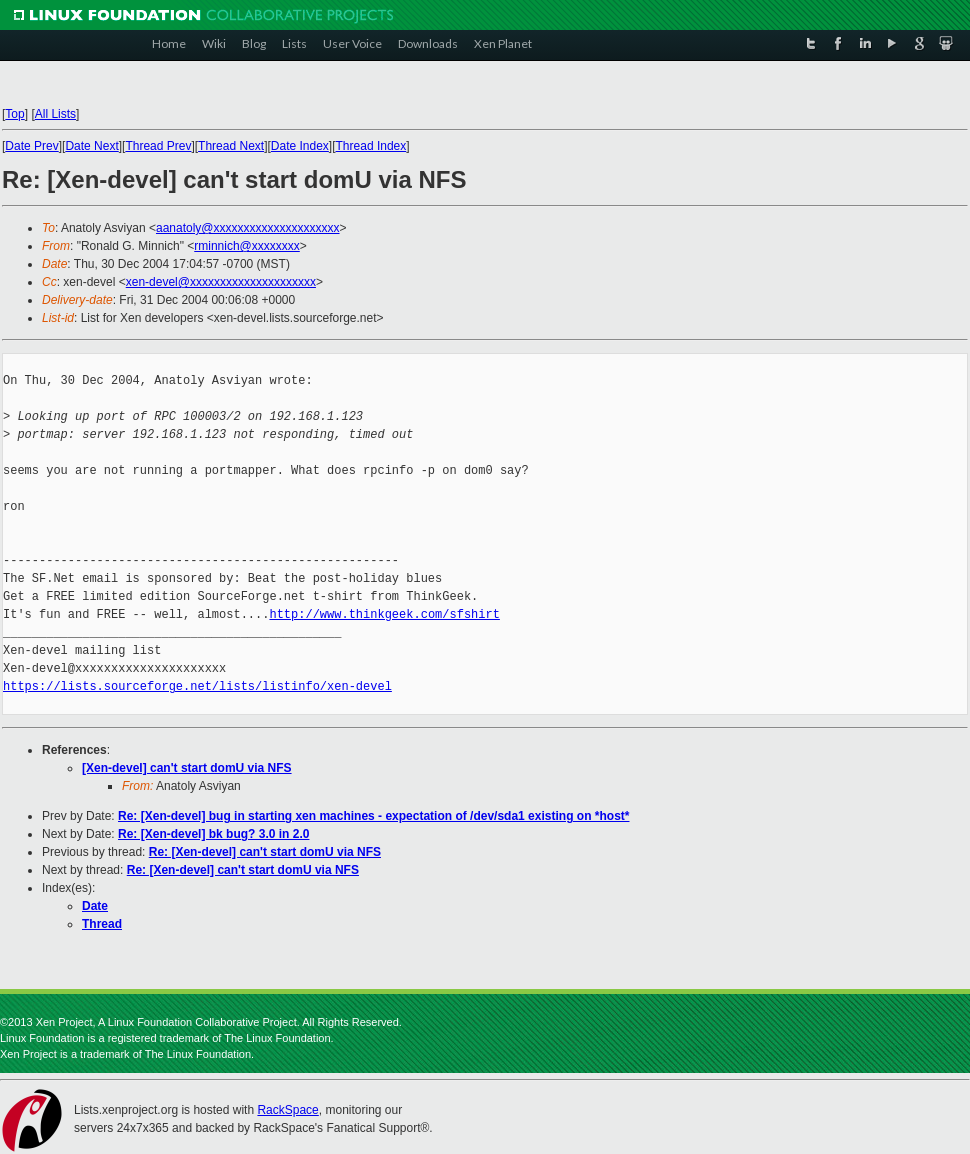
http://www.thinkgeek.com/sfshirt (384, 614)
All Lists (55, 114)
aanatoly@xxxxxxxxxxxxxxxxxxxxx (248, 228)
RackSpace (287, 1110)
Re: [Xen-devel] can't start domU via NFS (265, 852)
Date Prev (31, 146)
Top (14, 114)
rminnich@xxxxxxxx (247, 246)
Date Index (300, 146)
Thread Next (231, 146)
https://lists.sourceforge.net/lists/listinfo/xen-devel (197, 686)
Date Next (91, 146)
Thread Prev (158, 146)
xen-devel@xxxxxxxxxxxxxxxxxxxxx (221, 282)
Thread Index (371, 146)
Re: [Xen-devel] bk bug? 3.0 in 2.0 (213, 834)
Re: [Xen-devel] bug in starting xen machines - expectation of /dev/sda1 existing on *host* (373, 816)
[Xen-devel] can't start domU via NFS (187, 768)
